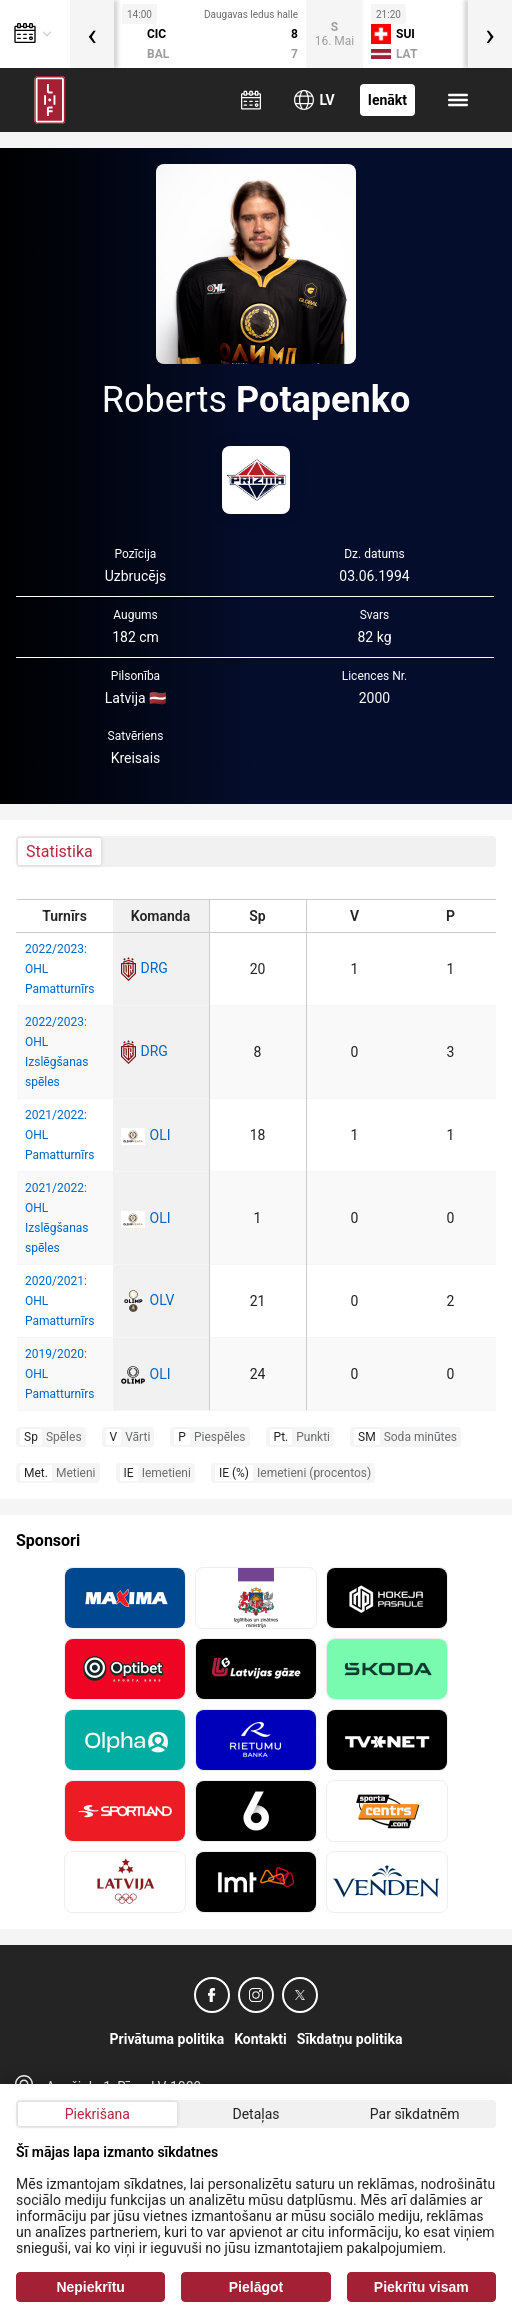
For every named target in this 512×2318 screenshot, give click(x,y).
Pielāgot (256, 2287)
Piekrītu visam (421, 2287)
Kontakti (260, 2039)
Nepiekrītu (90, 2287)
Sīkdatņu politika (350, 2039)
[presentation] (92, 34)
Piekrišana (97, 2114)
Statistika (59, 851)
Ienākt (387, 100)
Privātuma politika (167, 2039)
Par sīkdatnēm (415, 2114)
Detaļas (255, 2114)
